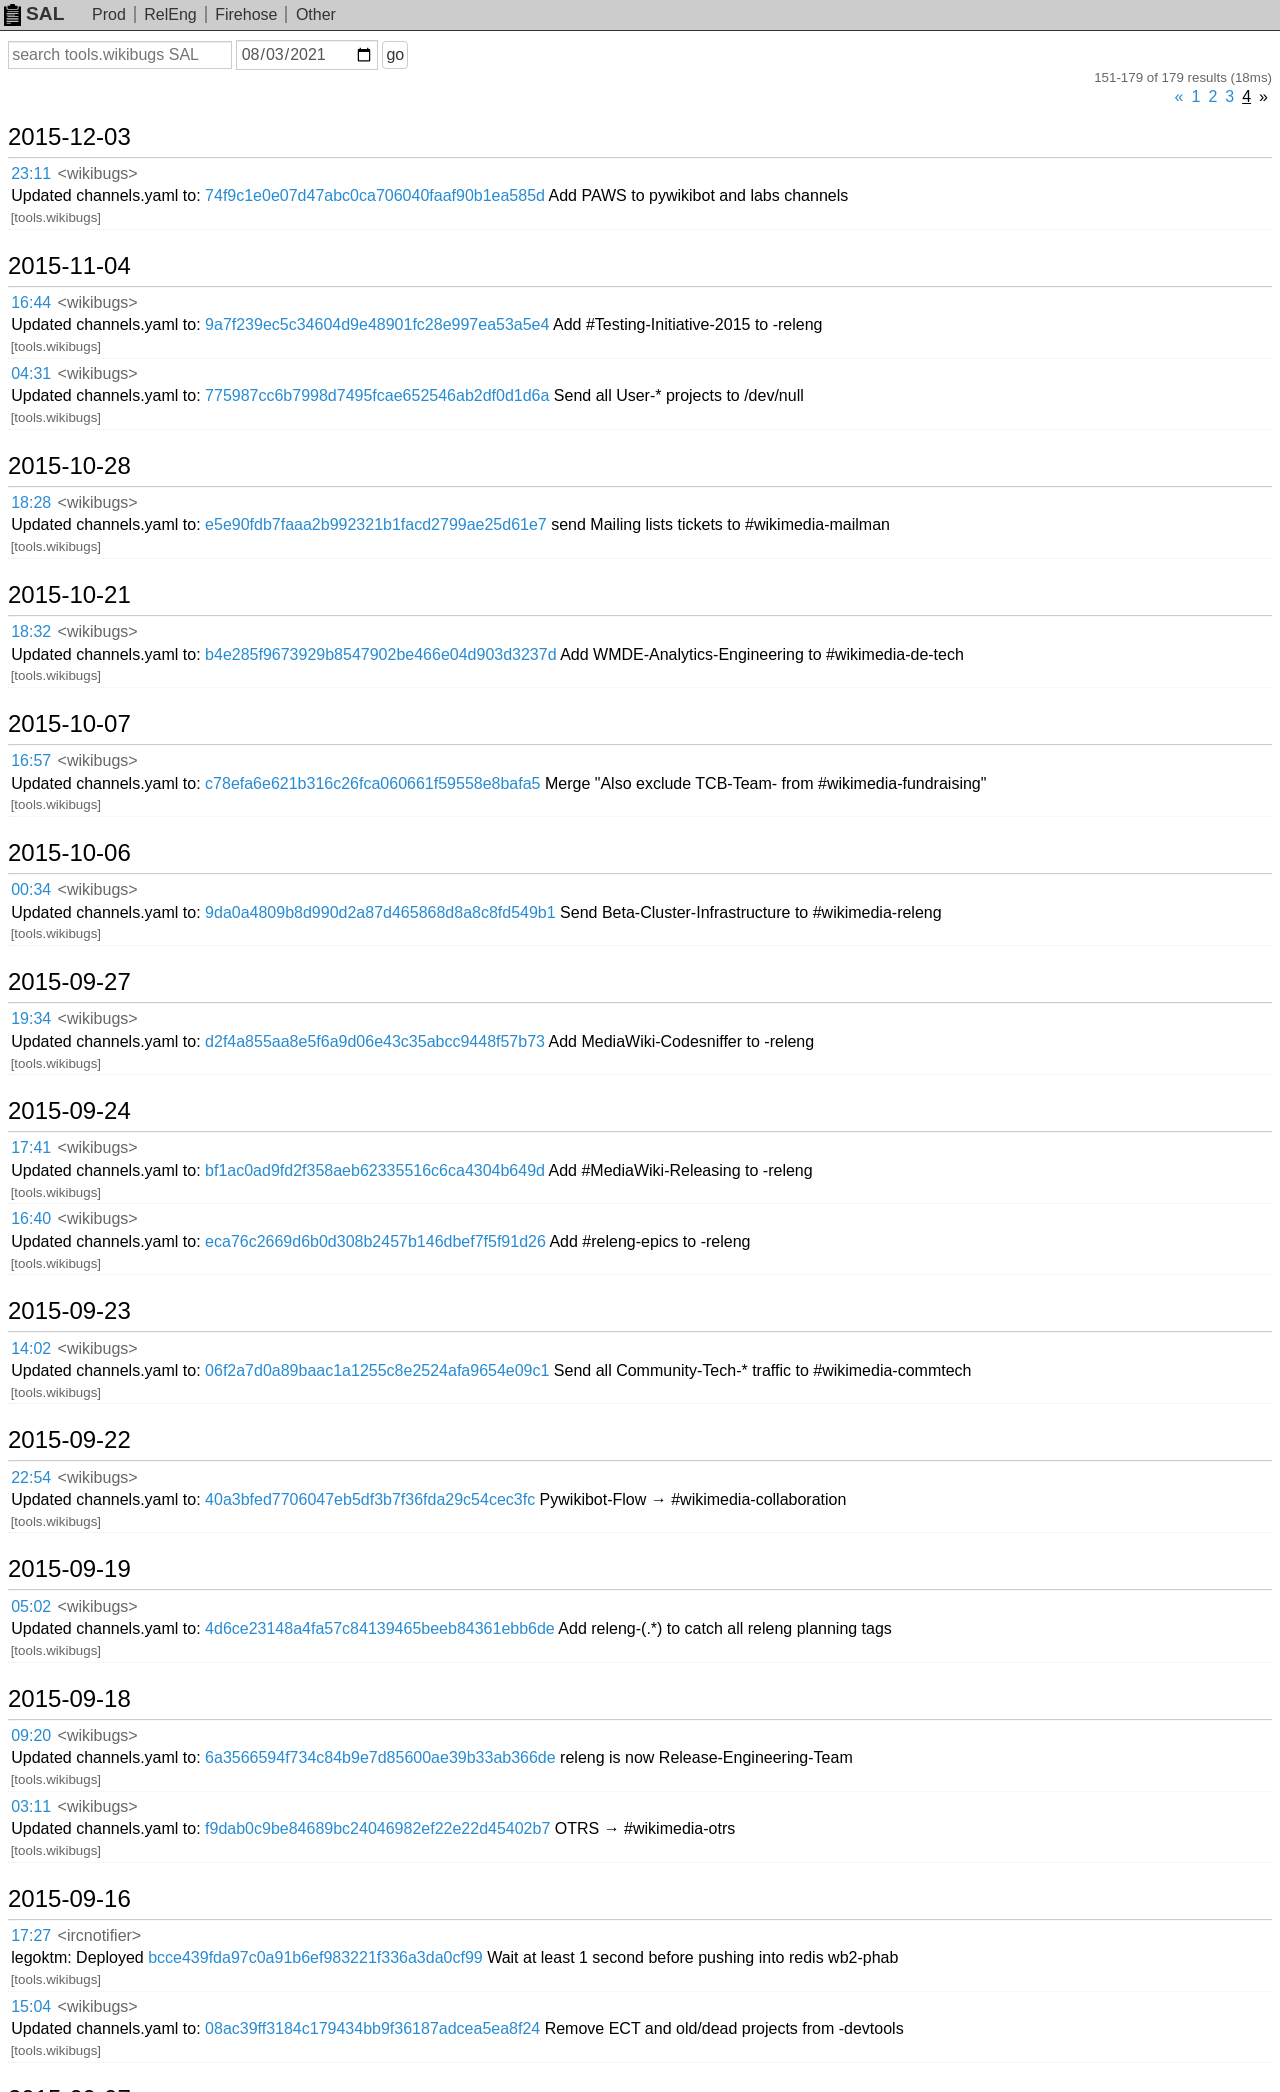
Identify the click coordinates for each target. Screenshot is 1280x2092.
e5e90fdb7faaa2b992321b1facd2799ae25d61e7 (376, 524)
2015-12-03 (69, 137)
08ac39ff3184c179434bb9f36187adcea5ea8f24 (372, 2028)
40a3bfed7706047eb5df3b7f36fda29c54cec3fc (370, 1499)
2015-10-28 (69, 466)
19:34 (31, 1018)
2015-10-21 (69, 595)
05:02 (31, 1606)
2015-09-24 (69, 1111)
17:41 (31, 1147)
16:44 (31, 302)
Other (316, 14)
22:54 (31, 1477)
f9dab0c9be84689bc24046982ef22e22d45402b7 (377, 1828)
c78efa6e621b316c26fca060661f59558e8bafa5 (372, 783)
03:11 (31, 1806)
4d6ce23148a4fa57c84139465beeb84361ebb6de (380, 1628)
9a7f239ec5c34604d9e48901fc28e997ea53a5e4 (377, 324)
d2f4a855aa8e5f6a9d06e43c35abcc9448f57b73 (375, 1041)
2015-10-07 (69, 724)
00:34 (31, 889)
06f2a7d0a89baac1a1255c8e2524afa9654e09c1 (377, 1370)
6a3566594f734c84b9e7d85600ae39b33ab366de (380, 1757)
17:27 (31, 1935)
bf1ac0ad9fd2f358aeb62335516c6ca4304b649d (375, 1170)
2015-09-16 (69, 1899)
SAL (34, 13)
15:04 (31, 2006)
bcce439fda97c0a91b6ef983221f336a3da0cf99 (315, 1957)
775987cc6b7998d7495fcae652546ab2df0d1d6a (377, 395)
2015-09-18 (69, 1699)
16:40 (31, 1218)
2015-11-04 (69, 266)
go (395, 54)
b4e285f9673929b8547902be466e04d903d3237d (380, 654)
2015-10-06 (69, 853)
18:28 (31, 502)
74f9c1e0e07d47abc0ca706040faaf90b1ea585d (375, 195)
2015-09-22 (69, 1440)
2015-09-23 (69, 1311)
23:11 (31, 173)
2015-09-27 (69, 982)
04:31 (31, 373)
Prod (109, 14)
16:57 (31, 760)
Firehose (246, 14)
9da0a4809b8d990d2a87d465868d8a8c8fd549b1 (380, 912)
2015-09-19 (69, 1569)
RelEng (170, 14)
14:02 (31, 1348)
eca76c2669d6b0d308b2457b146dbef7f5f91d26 (375, 1241)
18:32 (31, 631)
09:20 (31, 1735)
